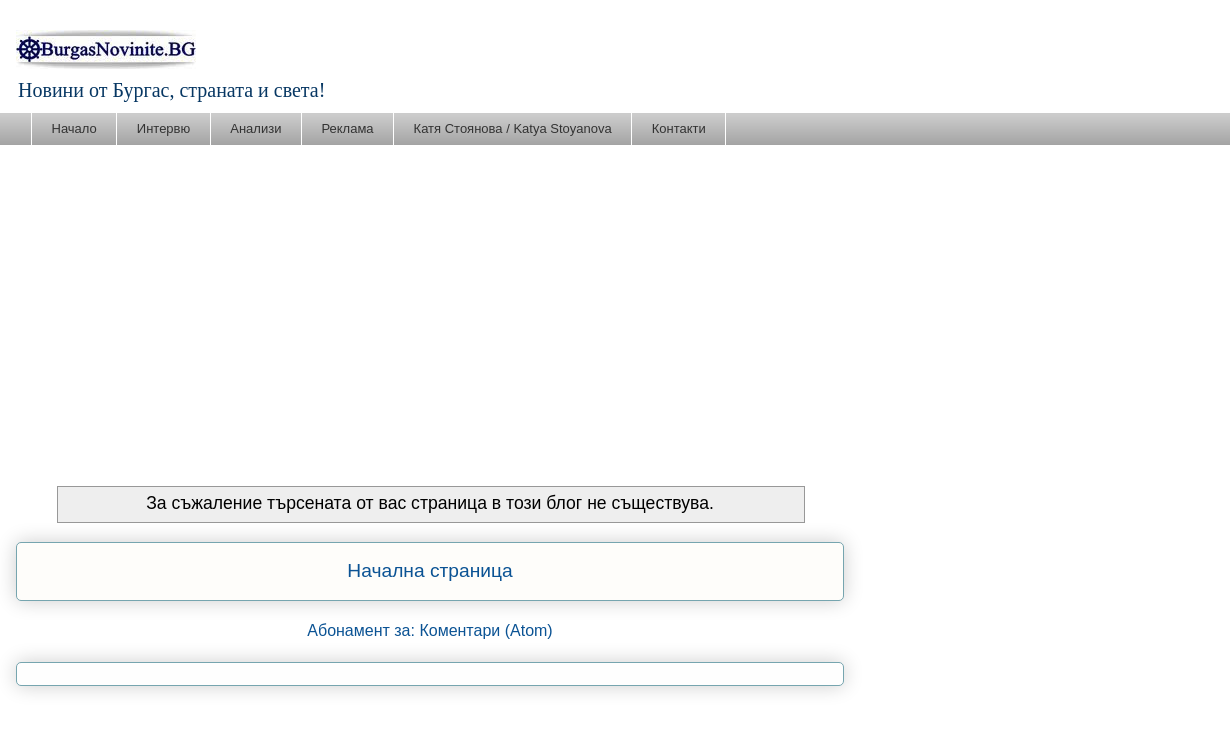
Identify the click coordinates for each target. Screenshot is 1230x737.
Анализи (255, 128)
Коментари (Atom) (485, 630)
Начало (74, 128)
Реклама (347, 128)
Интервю (163, 128)
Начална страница (429, 570)
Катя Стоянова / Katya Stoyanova (513, 128)
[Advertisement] (615, 296)
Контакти (679, 128)
